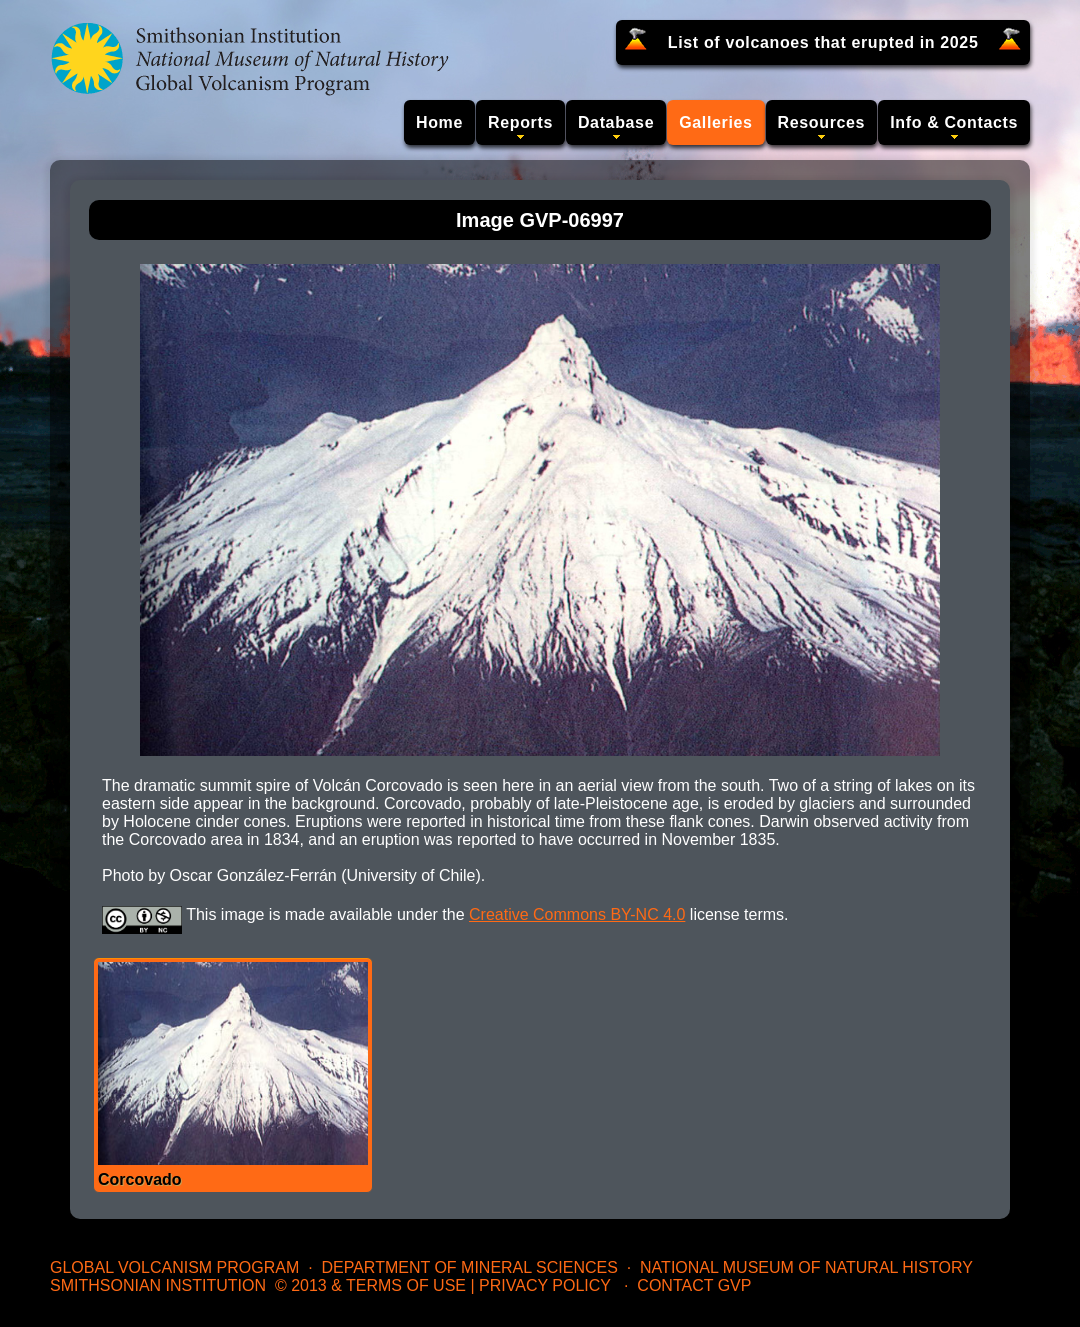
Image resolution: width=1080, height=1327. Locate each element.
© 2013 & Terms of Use (370, 1285)
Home (439, 122)
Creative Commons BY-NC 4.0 (577, 914)
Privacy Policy (545, 1285)
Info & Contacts (954, 122)
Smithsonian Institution (158, 1285)
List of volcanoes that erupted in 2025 (823, 42)
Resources (822, 122)
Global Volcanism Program (174, 1267)
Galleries (715, 122)
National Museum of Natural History (806, 1267)
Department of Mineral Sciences (469, 1267)
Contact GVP (694, 1285)
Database (616, 122)
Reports (520, 122)
